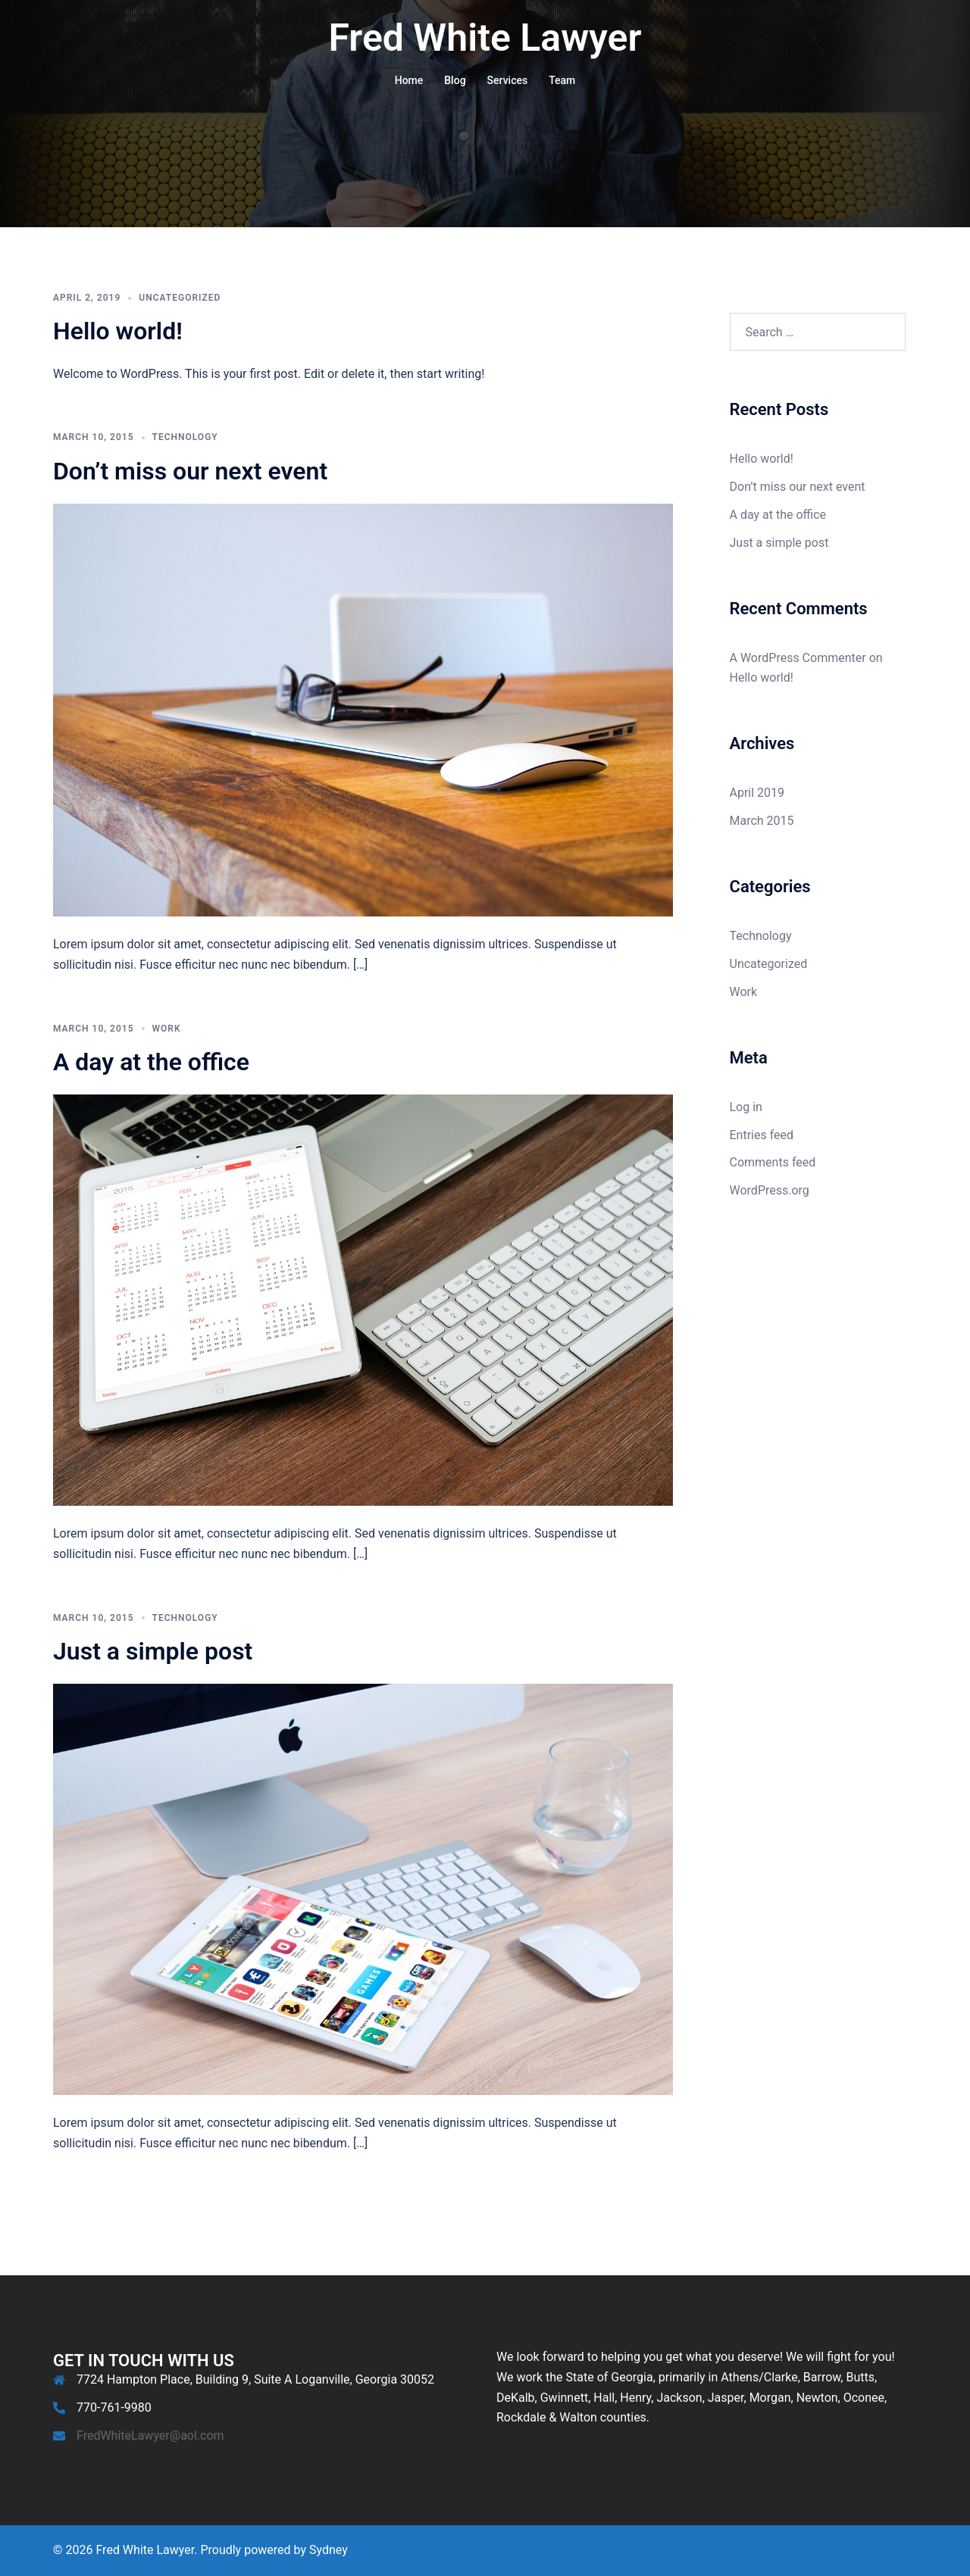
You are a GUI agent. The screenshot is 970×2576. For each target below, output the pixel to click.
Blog (454, 80)
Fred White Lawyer (485, 38)
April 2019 (757, 792)
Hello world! (118, 331)
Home (409, 80)
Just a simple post (152, 1651)
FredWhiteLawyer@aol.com (150, 2435)
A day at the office (151, 1062)
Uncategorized (180, 297)
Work (166, 1028)
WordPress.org (769, 1190)
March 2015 (762, 820)
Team (562, 80)
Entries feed (762, 1135)
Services (507, 80)
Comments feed (773, 1162)
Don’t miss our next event (190, 471)
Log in (746, 1107)
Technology (185, 437)
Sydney (328, 2550)
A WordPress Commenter (798, 658)
